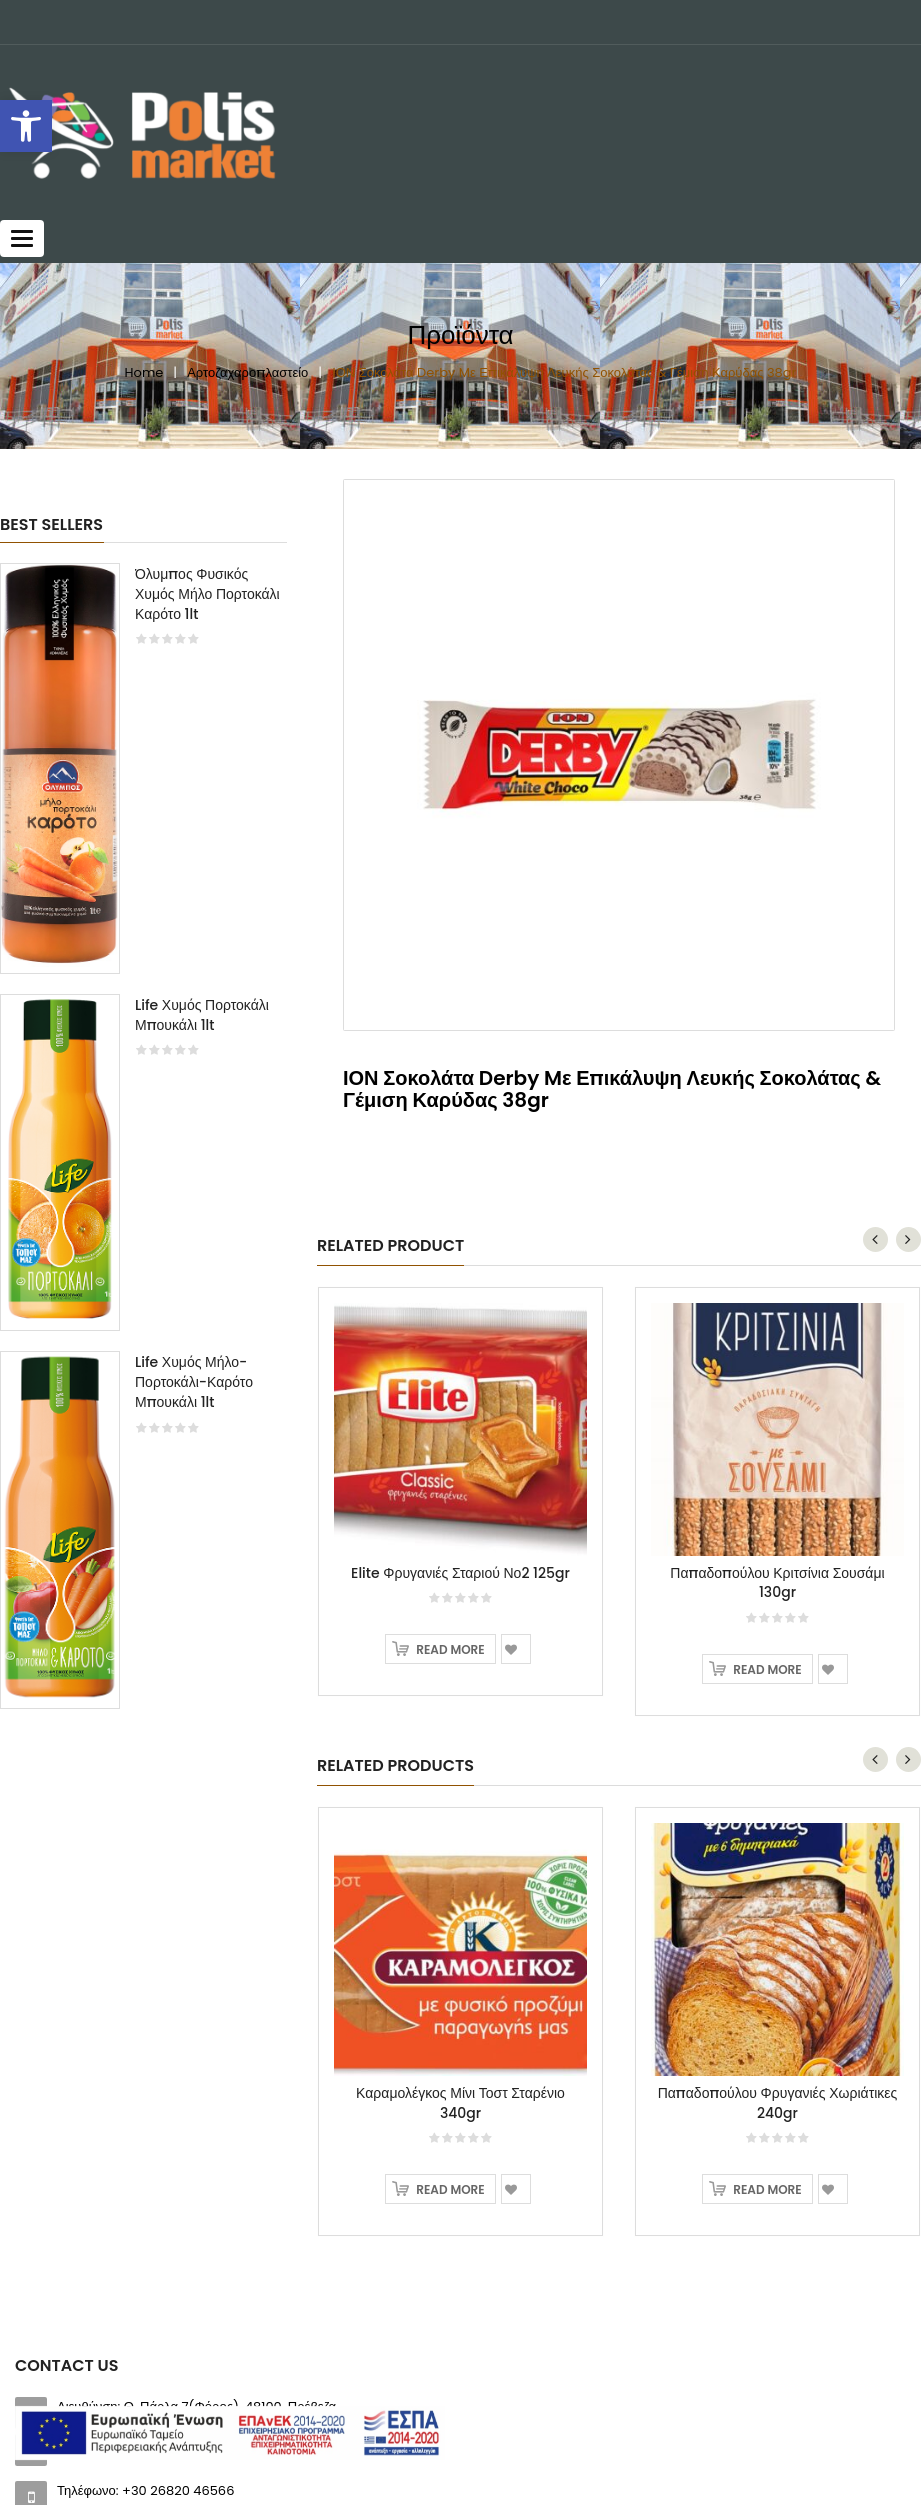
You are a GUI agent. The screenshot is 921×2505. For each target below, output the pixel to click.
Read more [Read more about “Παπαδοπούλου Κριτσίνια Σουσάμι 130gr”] (767, 1669)
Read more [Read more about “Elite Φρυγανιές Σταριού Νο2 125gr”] (450, 1649)
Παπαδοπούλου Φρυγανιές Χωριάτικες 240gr (778, 2103)
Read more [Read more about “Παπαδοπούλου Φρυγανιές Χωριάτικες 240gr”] (767, 2189)
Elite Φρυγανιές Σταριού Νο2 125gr (460, 1573)
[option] (143, 1145)
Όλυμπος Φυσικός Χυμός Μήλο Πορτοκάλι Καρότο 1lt (207, 594)
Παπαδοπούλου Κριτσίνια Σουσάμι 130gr (777, 1583)
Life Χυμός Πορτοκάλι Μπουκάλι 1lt (202, 1015)
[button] (26, 126)
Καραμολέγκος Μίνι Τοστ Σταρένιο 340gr (460, 2103)
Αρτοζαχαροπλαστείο (247, 372)
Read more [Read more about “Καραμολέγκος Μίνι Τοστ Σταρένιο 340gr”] (450, 2189)
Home (144, 372)
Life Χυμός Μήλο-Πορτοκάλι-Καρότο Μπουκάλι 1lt (194, 1382)
